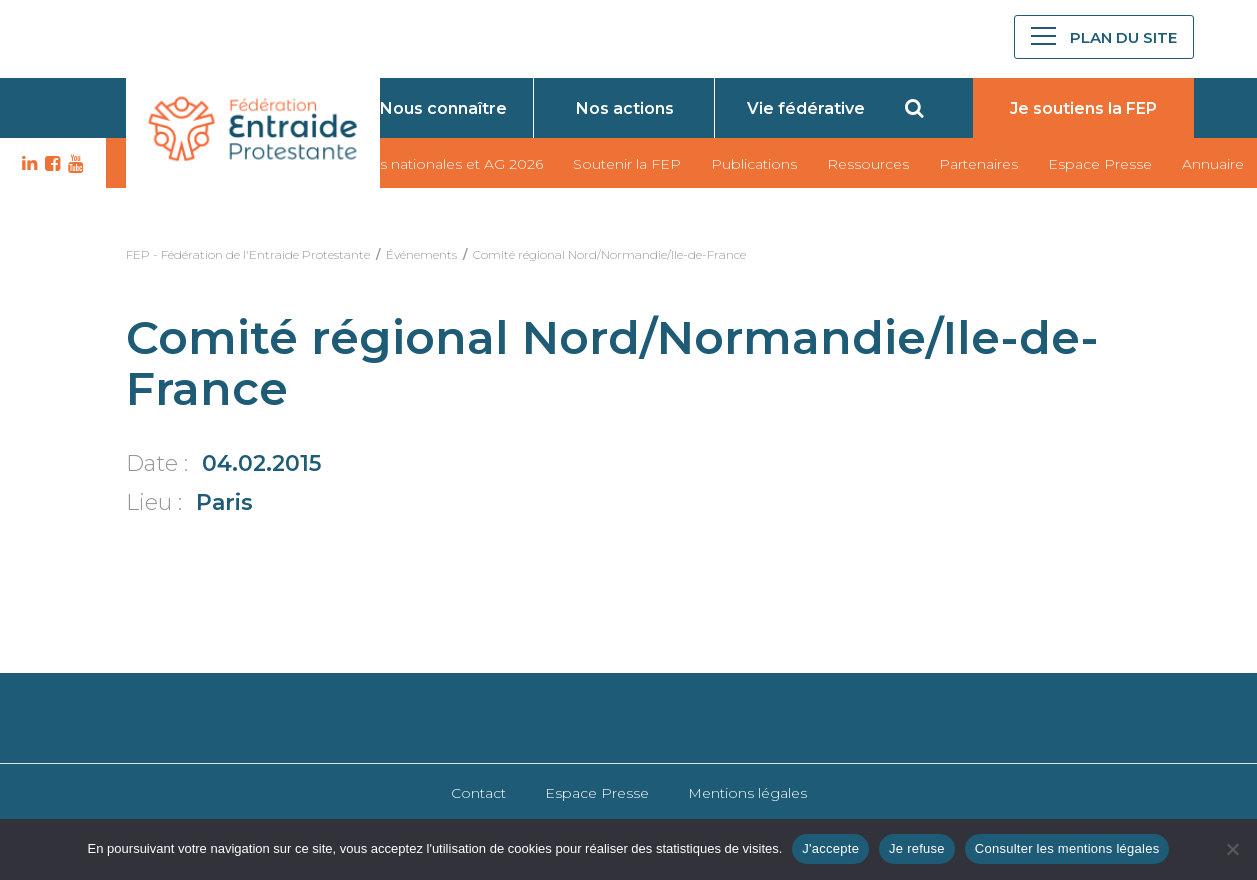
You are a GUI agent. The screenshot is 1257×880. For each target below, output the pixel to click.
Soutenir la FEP (627, 164)
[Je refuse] (1232, 849)
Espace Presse (1100, 164)
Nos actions (625, 108)
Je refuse (917, 848)
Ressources (868, 164)
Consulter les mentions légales (1067, 848)
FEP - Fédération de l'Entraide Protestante (248, 254)
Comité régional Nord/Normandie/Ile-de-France (609, 254)
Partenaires (978, 164)
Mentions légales (747, 793)
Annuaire (1213, 164)
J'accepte (830, 848)
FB (50, 164)
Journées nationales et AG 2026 (432, 164)
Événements (421, 254)
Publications (754, 164)
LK (27, 164)
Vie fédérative (806, 108)
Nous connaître (443, 108)
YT (73, 164)
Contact (478, 793)
